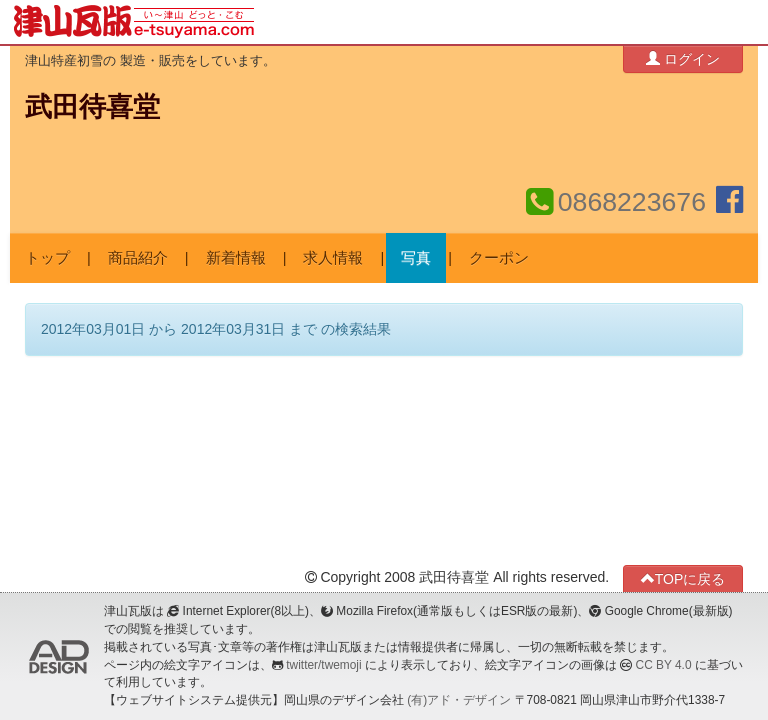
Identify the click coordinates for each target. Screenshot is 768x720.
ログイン (683, 58)
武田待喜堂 (92, 107)
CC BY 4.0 (664, 665)
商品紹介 (138, 258)
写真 (416, 258)
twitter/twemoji (323, 665)
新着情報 (236, 258)
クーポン (499, 258)
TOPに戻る (683, 578)
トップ (47, 258)
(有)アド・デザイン (459, 700)
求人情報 (333, 258)
